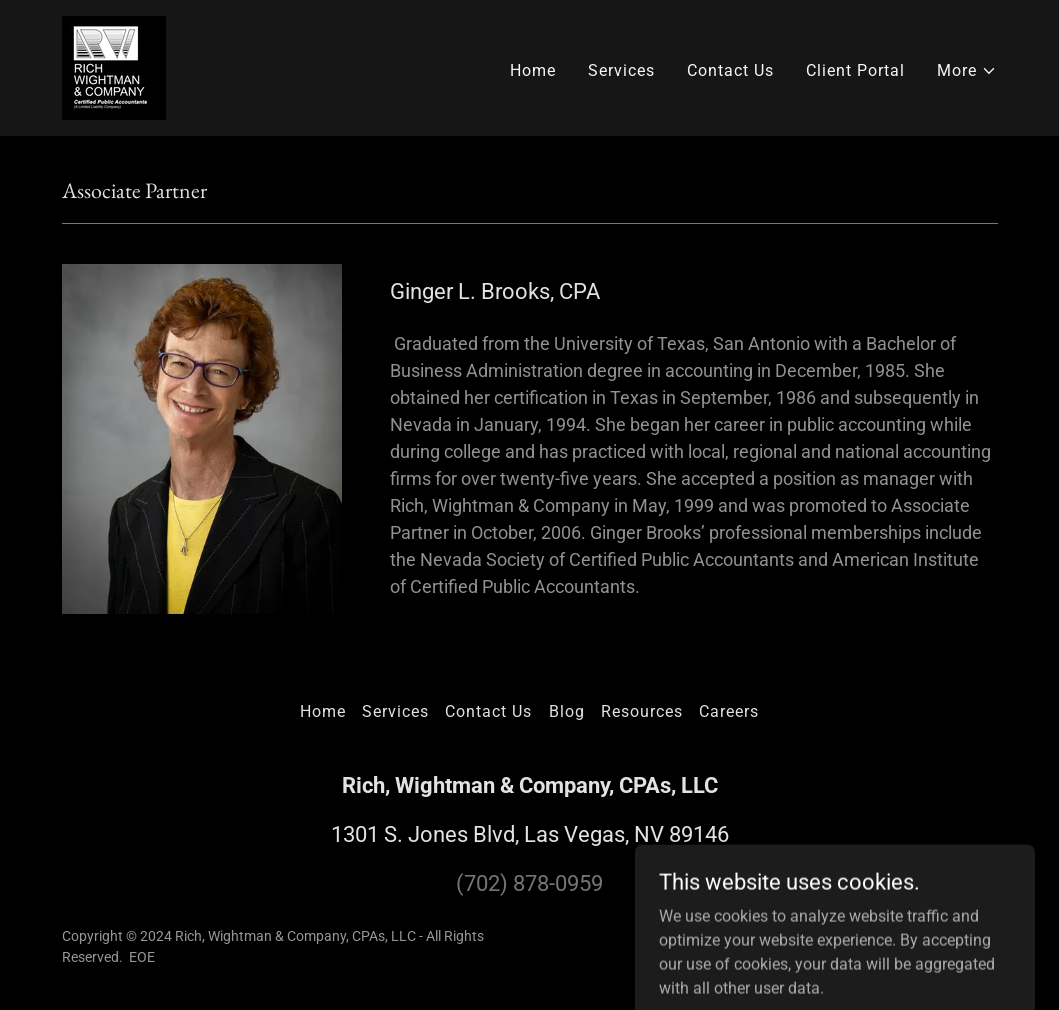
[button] (967, 71)
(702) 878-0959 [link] (529, 883)
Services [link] (621, 70)
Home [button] (323, 711)
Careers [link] (729, 711)
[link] (114, 66)
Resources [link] (642, 711)
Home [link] (533, 70)
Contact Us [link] (730, 70)
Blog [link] (567, 711)
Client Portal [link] (855, 70)
